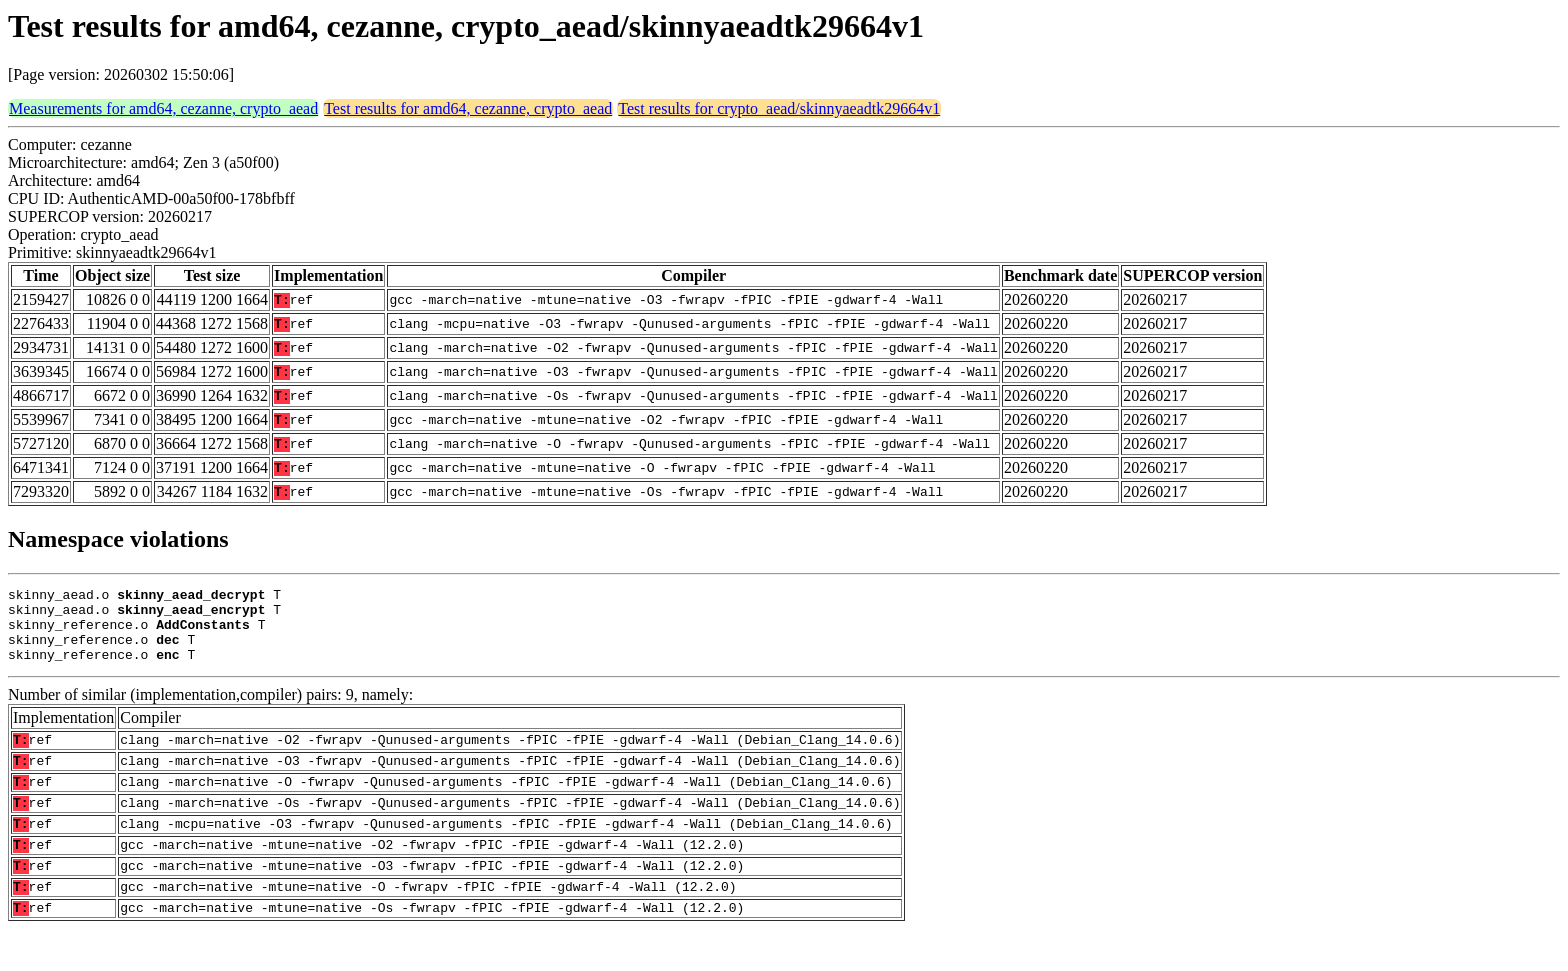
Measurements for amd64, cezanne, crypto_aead (163, 108)
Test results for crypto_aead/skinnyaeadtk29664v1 (779, 108)
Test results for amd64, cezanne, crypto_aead (468, 108)
